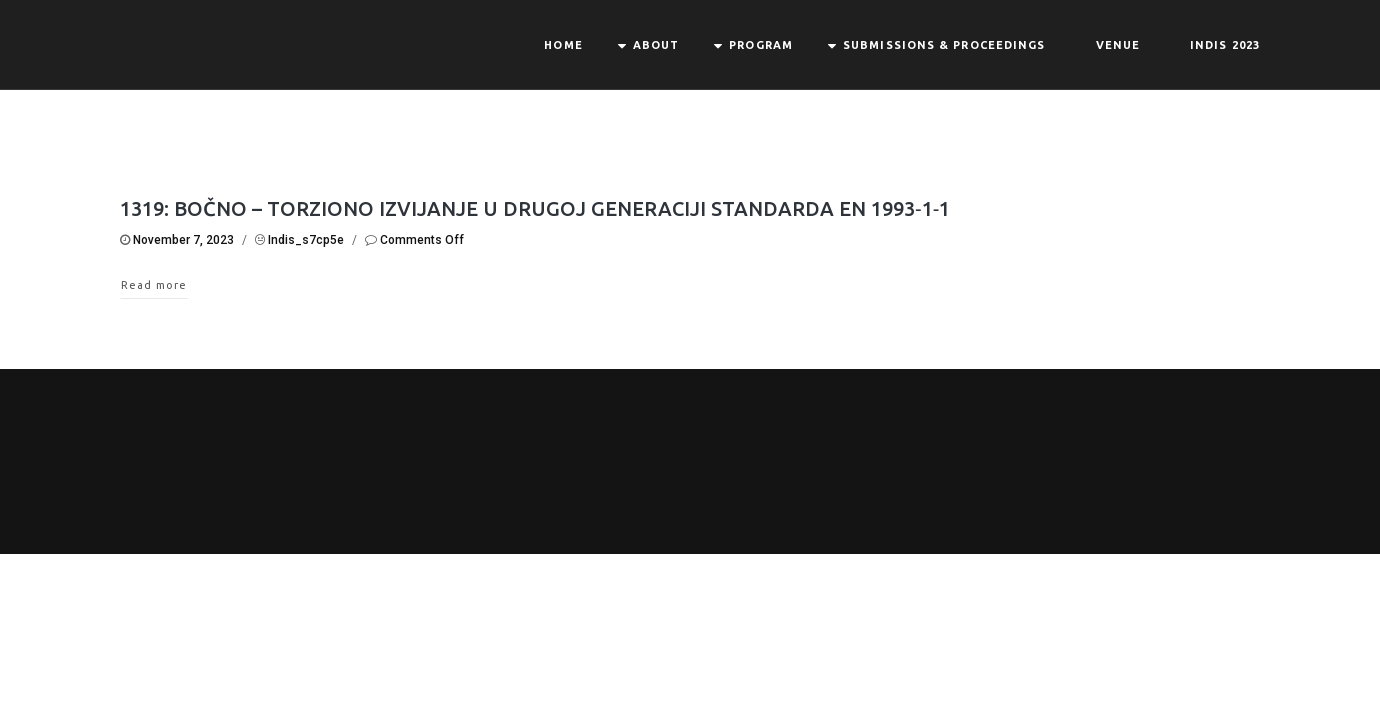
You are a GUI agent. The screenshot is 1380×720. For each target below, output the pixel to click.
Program (761, 45)
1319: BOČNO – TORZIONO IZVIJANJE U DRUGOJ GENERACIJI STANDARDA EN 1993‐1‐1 (535, 208)
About (656, 45)
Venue (1118, 45)
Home (563, 45)
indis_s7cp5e (306, 240)
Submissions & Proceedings (944, 45)
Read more (154, 285)
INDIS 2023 (1225, 45)
